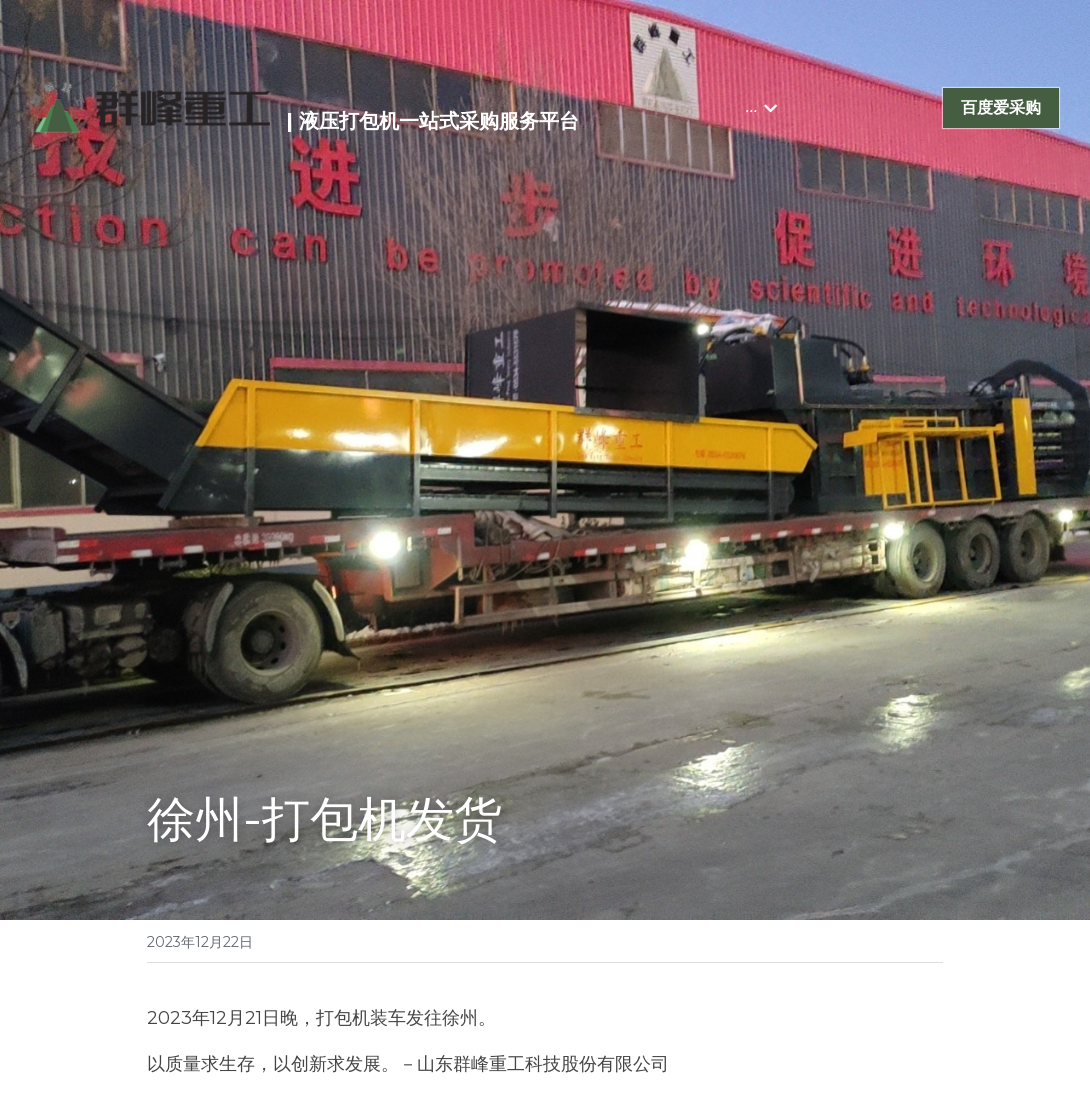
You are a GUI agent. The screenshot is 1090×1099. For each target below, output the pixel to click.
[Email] (926, 978)
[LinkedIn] (880, 978)
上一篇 (175, 896)
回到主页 (182, 978)
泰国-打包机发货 (621, 919)
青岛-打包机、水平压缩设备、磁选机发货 (312, 919)
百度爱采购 (1001, 107)
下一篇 (583, 896)
